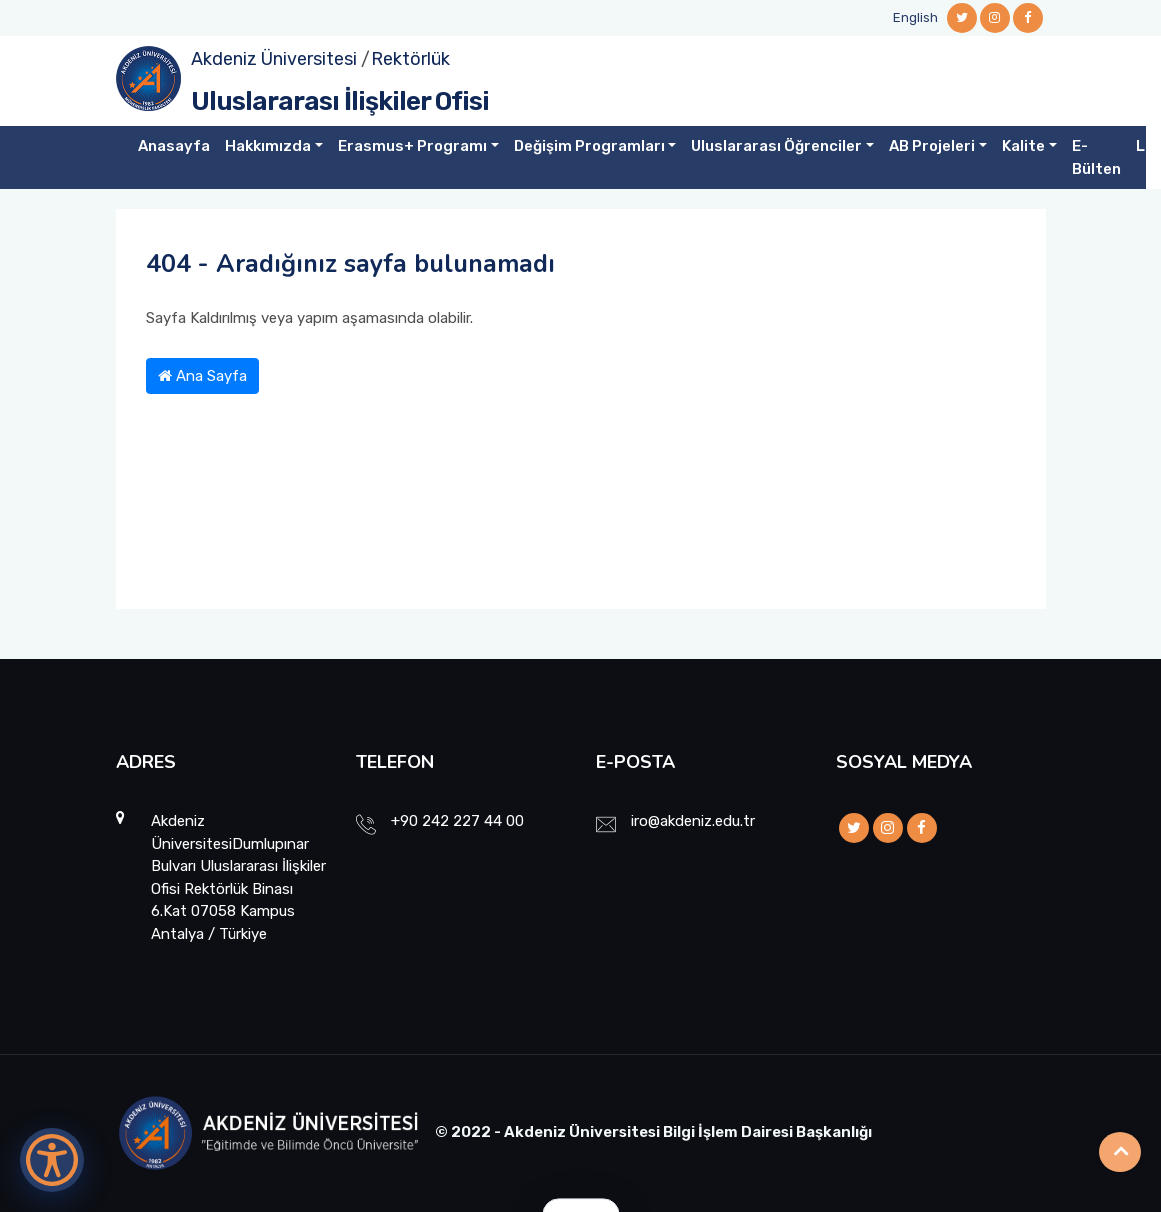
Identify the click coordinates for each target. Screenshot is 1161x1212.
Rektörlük (410, 59)
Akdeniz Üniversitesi (274, 59)
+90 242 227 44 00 (457, 821)
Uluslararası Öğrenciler (776, 146)
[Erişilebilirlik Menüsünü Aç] (52, 1160)
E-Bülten (1096, 157)
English (915, 17)
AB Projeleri (932, 146)
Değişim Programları (589, 146)
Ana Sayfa (202, 376)
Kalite (1023, 146)
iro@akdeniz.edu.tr (693, 821)
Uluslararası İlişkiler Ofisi (340, 101)
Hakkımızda (268, 146)
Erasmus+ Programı (412, 146)
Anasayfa (174, 146)
